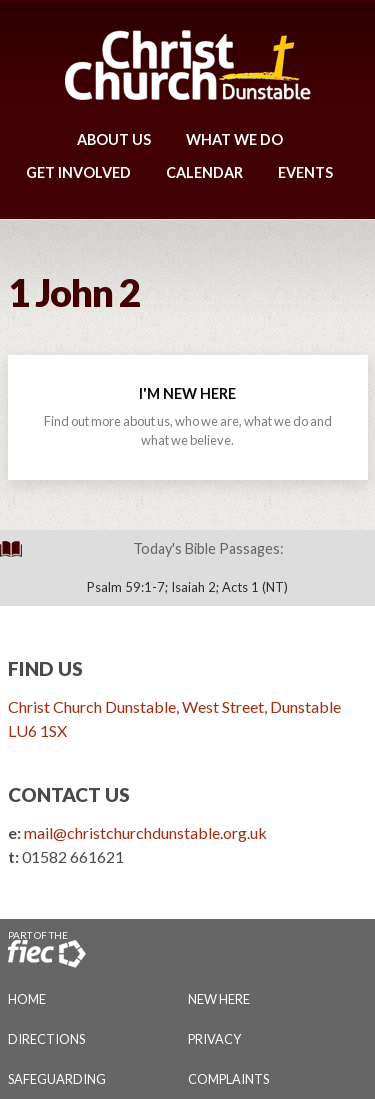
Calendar (204, 172)
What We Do (234, 139)
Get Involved (78, 172)
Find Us (45, 668)
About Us (114, 139)
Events (305, 172)
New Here (219, 999)
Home (27, 999)
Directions (46, 1039)
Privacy (214, 1039)
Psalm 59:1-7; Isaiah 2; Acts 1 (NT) (187, 587)
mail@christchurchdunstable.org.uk (145, 832)
